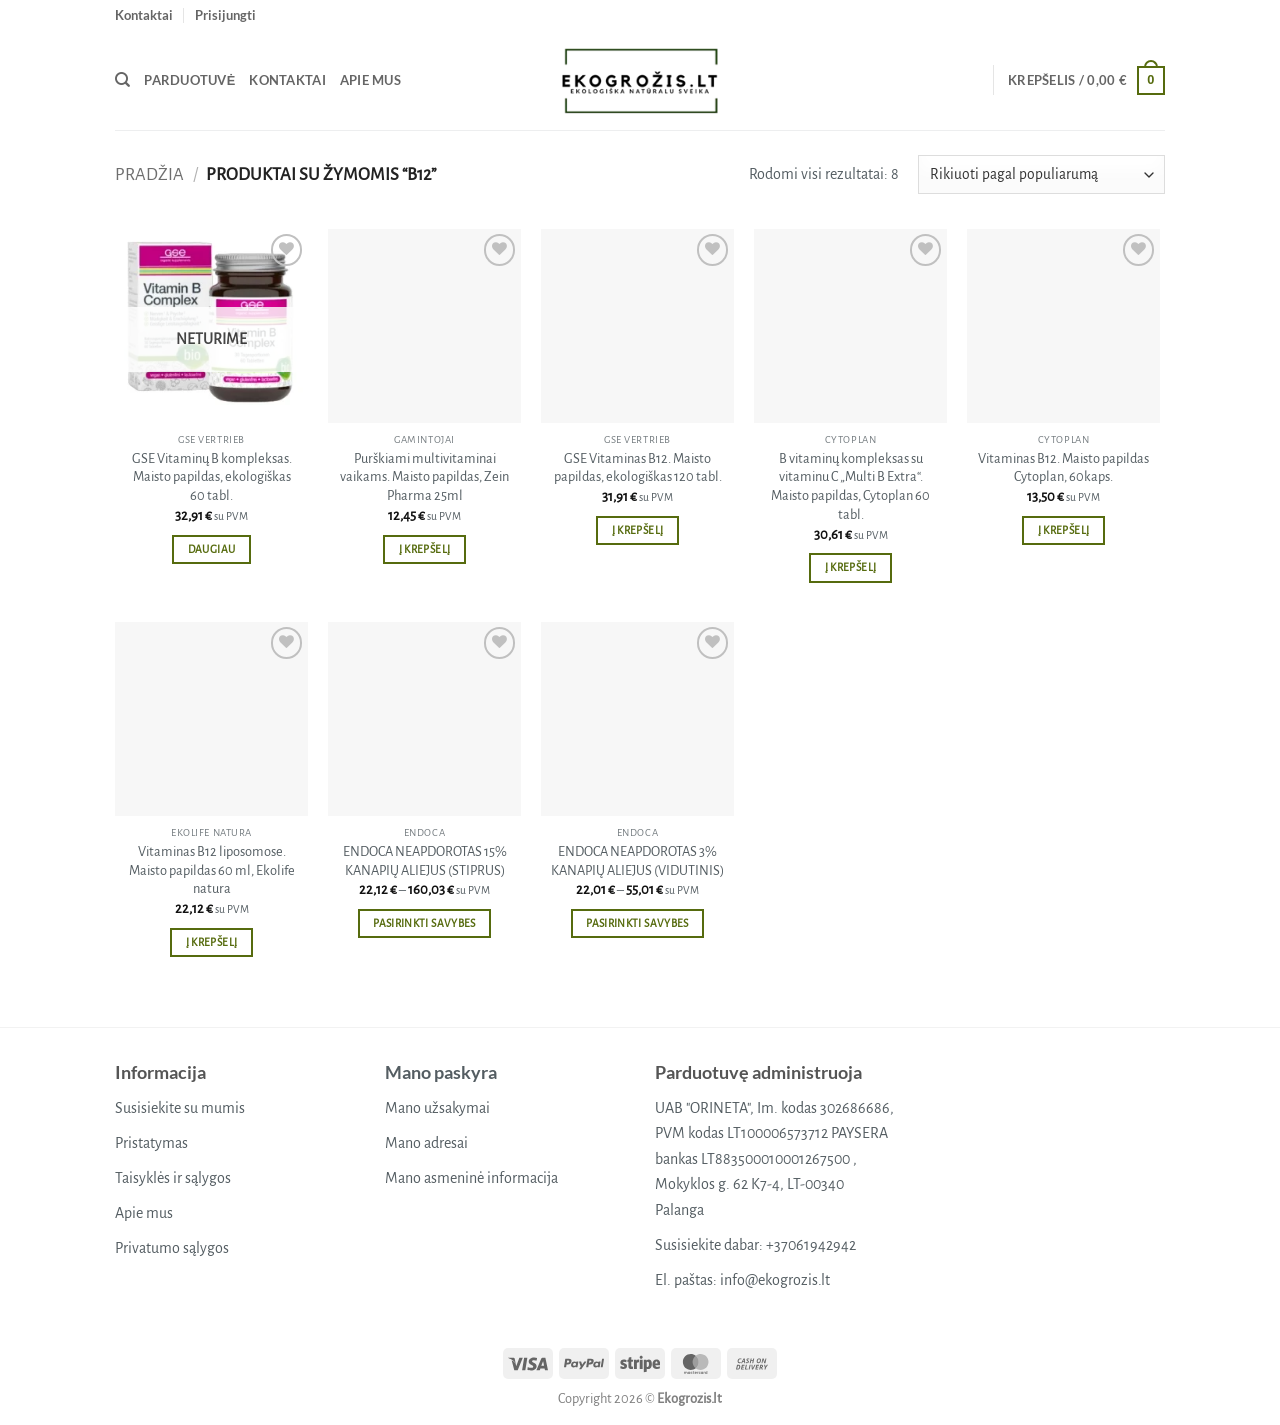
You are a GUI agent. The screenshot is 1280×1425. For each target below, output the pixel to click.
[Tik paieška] (122, 80)
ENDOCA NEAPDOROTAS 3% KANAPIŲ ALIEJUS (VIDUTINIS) (637, 861)
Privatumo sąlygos (172, 1248)
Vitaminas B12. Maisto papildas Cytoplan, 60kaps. (1063, 468)
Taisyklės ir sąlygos (173, 1178)
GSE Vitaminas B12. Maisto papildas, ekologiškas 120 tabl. (638, 468)
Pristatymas (151, 1143)
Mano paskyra (441, 1072)
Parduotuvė (189, 80)
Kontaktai (144, 15)
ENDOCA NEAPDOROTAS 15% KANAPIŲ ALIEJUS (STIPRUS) (425, 861)
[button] (225, 15)
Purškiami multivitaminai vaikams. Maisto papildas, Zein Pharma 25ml (424, 477)
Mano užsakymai (437, 1108)
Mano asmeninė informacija (471, 1178)
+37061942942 (811, 1245)
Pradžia (149, 174)
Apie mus (370, 80)
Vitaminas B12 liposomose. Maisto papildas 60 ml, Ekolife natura (212, 870)
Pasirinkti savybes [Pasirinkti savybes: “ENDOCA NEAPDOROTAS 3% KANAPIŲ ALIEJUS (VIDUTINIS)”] (637, 923)
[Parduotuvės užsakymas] (1041, 174)
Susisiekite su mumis (180, 1108)
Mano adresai (426, 1143)
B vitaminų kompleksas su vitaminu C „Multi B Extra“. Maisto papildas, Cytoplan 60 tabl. (850, 486)
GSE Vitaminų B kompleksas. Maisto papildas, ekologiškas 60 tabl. (212, 477)
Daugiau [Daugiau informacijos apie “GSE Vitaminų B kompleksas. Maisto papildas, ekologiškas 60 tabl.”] (211, 549)
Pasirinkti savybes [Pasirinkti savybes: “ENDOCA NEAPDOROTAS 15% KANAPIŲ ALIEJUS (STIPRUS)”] (424, 923)
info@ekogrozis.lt (775, 1280)
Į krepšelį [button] (424, 549)
